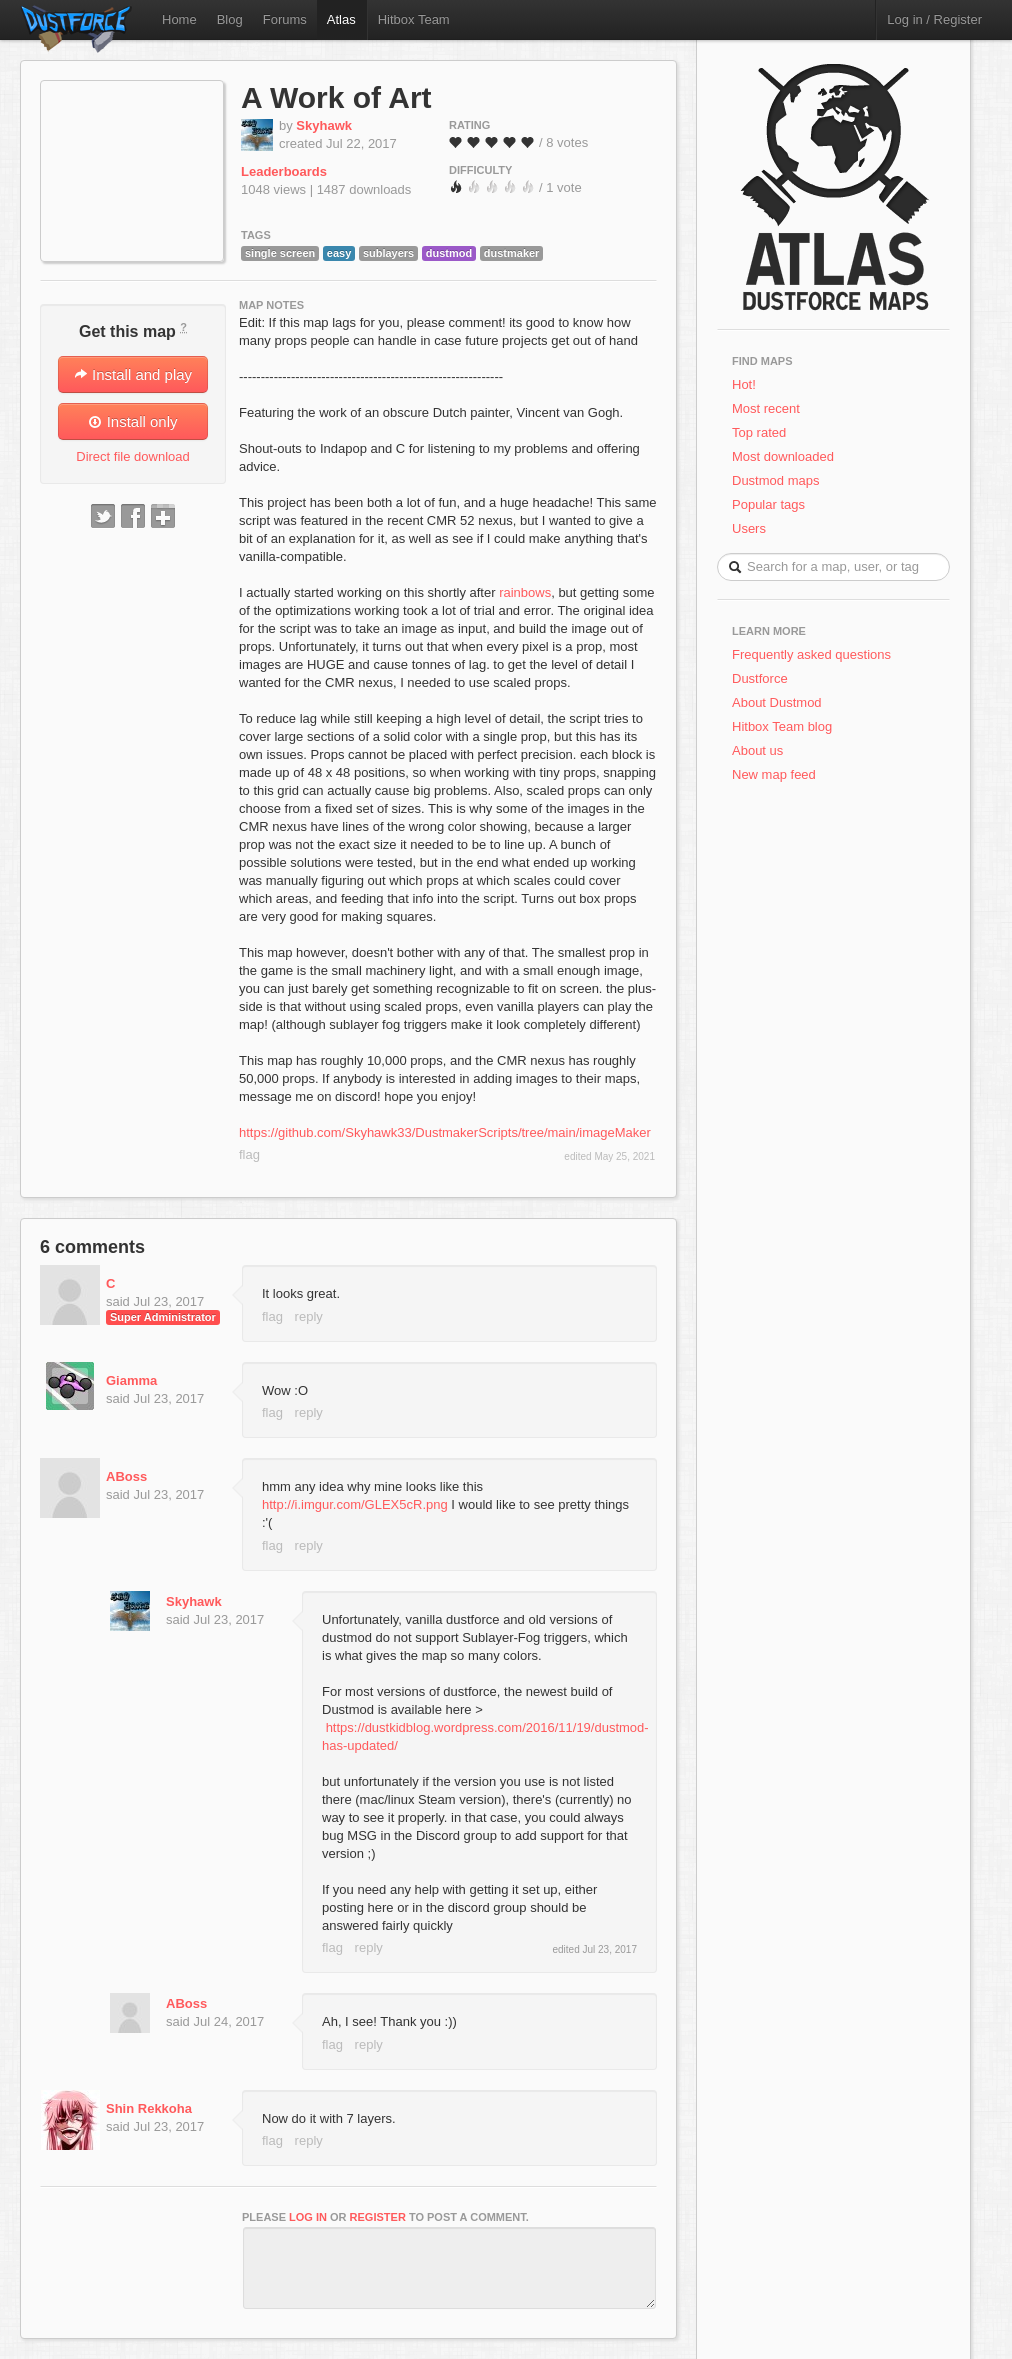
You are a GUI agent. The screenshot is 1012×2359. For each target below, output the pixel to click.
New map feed (777, 774)
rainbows (525, 592)
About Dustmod (777, 702)
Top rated (759, 432)
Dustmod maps (775, 480)
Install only (132, 421)
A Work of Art (336, 97)
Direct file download (132, 456)
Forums (285, 19)
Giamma (131, 1380)
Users (749, 528)
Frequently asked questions (811, 654)
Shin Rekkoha (149, 2108)
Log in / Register (934, 19)
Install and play (133, 374)
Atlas (341, 19)
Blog (230, 19)
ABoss (126, 1476)
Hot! (744, 384)
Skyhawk (324, 125)
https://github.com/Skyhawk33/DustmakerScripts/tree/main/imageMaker (445, 1132)
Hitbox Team (414, 19)
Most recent (766, 408)
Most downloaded (783, 456)
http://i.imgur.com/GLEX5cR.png (355, 1504)
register (378, 2217)
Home (179, 19)
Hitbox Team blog (782, 726)
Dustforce (760, 678)
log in (308, 2217)
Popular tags (768, 504)
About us (757, 750)
